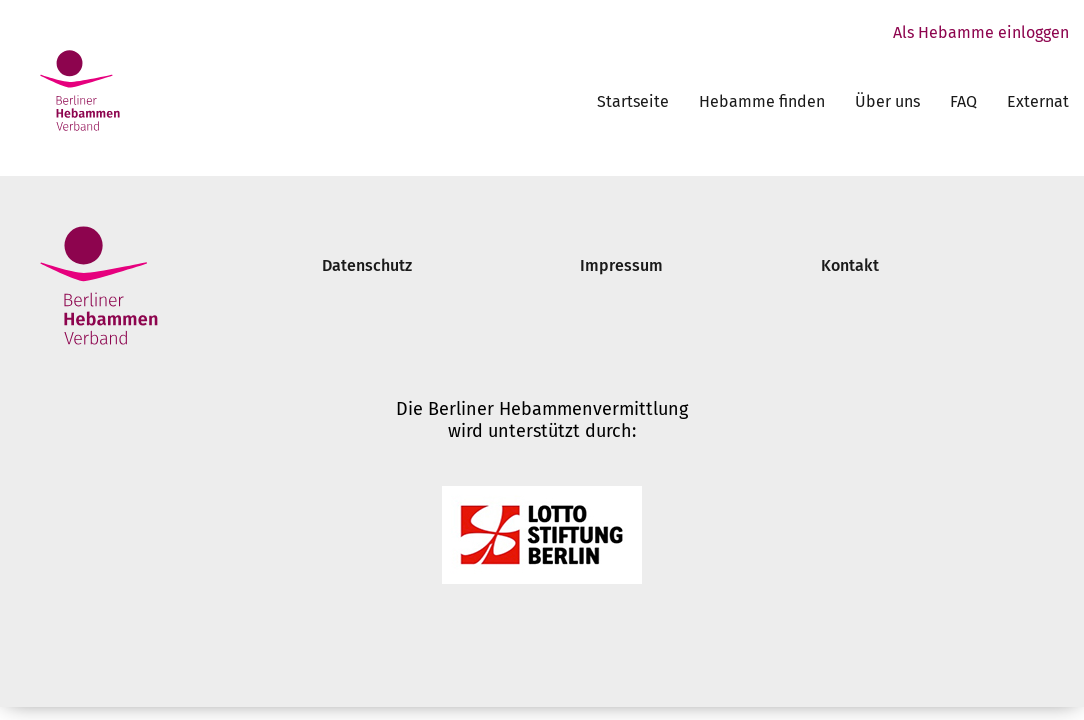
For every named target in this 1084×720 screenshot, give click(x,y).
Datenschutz (367, 265)
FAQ (963, 101)
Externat (1038, 101)
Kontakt (850, 265)
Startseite (633, 101)
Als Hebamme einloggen (981, 32)
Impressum (621, 265)
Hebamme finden (762, 101)
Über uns (887, 101)
